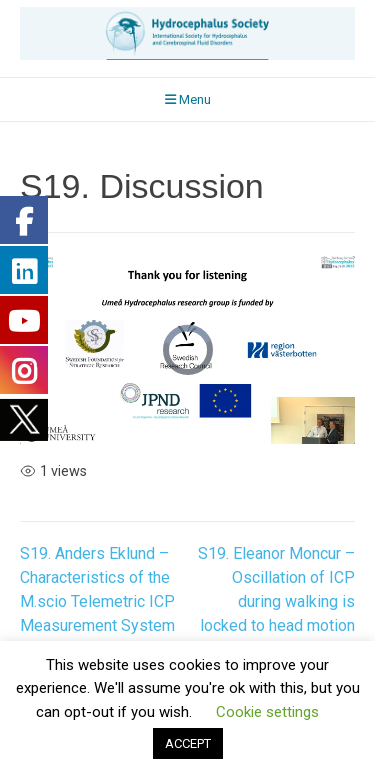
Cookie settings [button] (267, 712)
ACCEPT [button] (188, 743)
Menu (188, 99)
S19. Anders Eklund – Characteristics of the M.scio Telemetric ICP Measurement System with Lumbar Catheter (97, 601)
